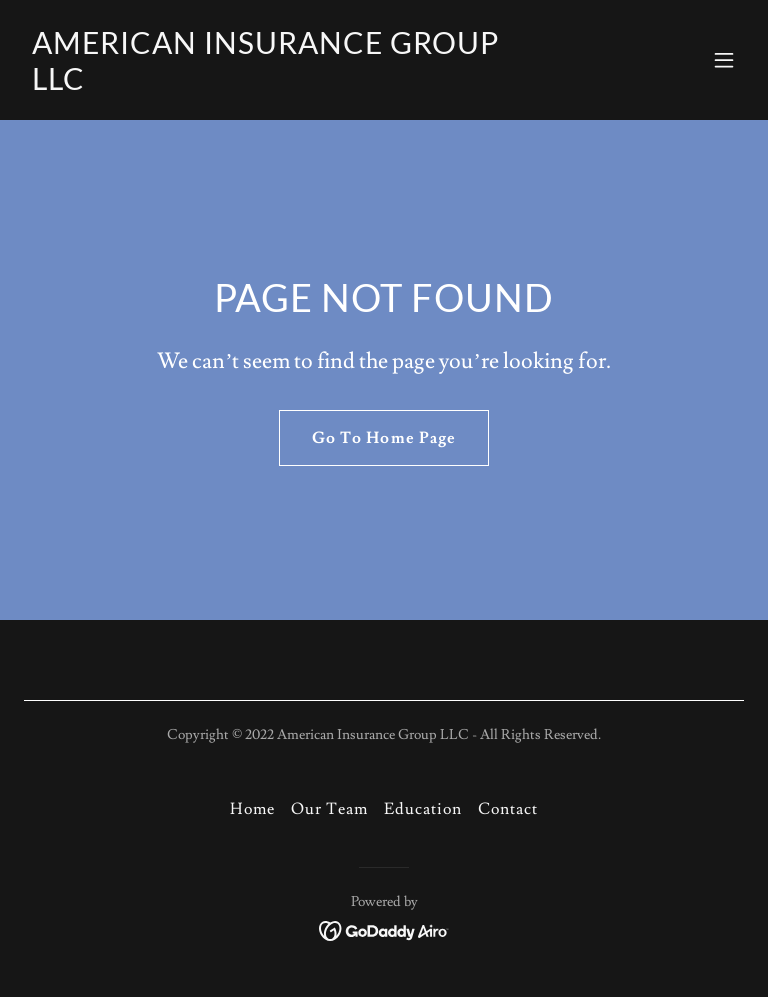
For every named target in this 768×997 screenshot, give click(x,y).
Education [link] (423, 809)
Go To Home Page (383, 438)
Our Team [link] (329, 809)
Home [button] (252, 809)
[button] (724, 60)
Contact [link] (508, 809)
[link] (276, 85)
